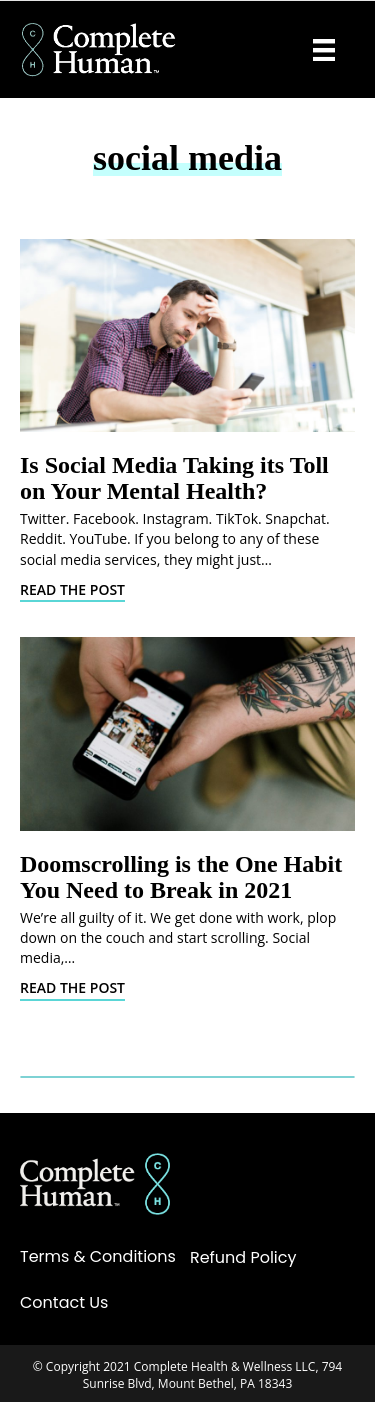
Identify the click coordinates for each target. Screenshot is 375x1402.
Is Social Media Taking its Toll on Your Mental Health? (174, 478)
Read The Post (72, 589)
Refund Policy (243, 1257)
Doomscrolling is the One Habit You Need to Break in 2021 (181, 877)
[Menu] (324, 50)
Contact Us (64, 1302)
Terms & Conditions (98, 1256)
